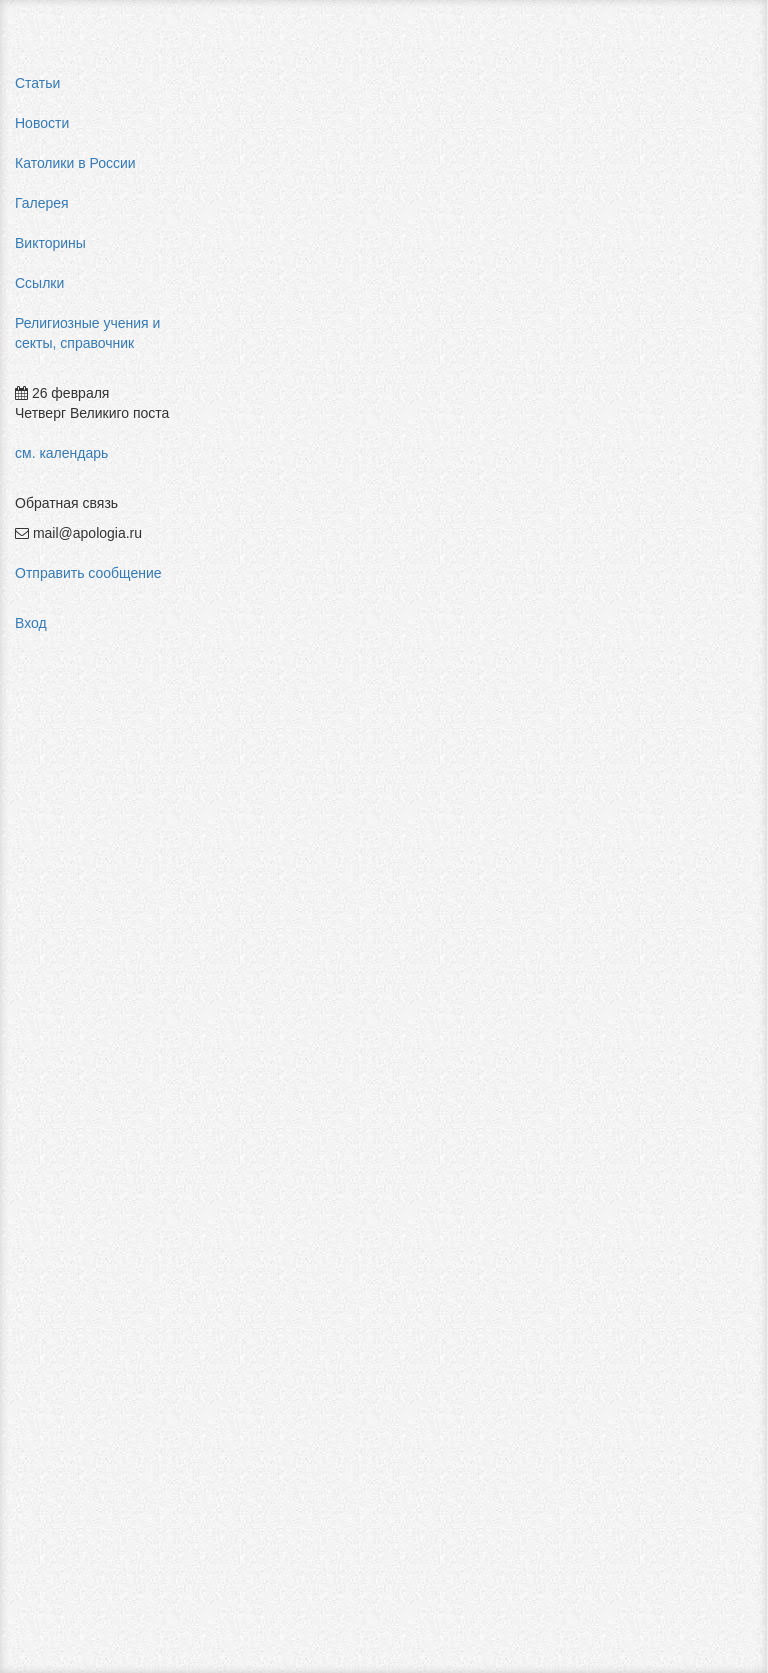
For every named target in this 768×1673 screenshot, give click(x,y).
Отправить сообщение (88, 573)
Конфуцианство (550, 1192)
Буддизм (259, 1172)
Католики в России (75, 163)
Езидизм (259, 1262)
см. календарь (61, 453)
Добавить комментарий (304, 1560)
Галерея (42, 203)
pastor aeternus (689, 240)
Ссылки (39, 283)
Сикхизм (549, 1222)
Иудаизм (401, 1262)
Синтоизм (554, 1252)
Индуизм (401, 1202)
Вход (31, 623)
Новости (42, 123)
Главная (256, 88)
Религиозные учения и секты (398, 88)
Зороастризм (415, 1172)
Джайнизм (264, 1232)
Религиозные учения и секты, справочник (87, 333)
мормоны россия (695, 420)
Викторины (50, 243)
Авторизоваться (559, 1538)
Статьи (37, 83)
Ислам (394, 1232)
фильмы (668, 600)
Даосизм (259, 1202)
